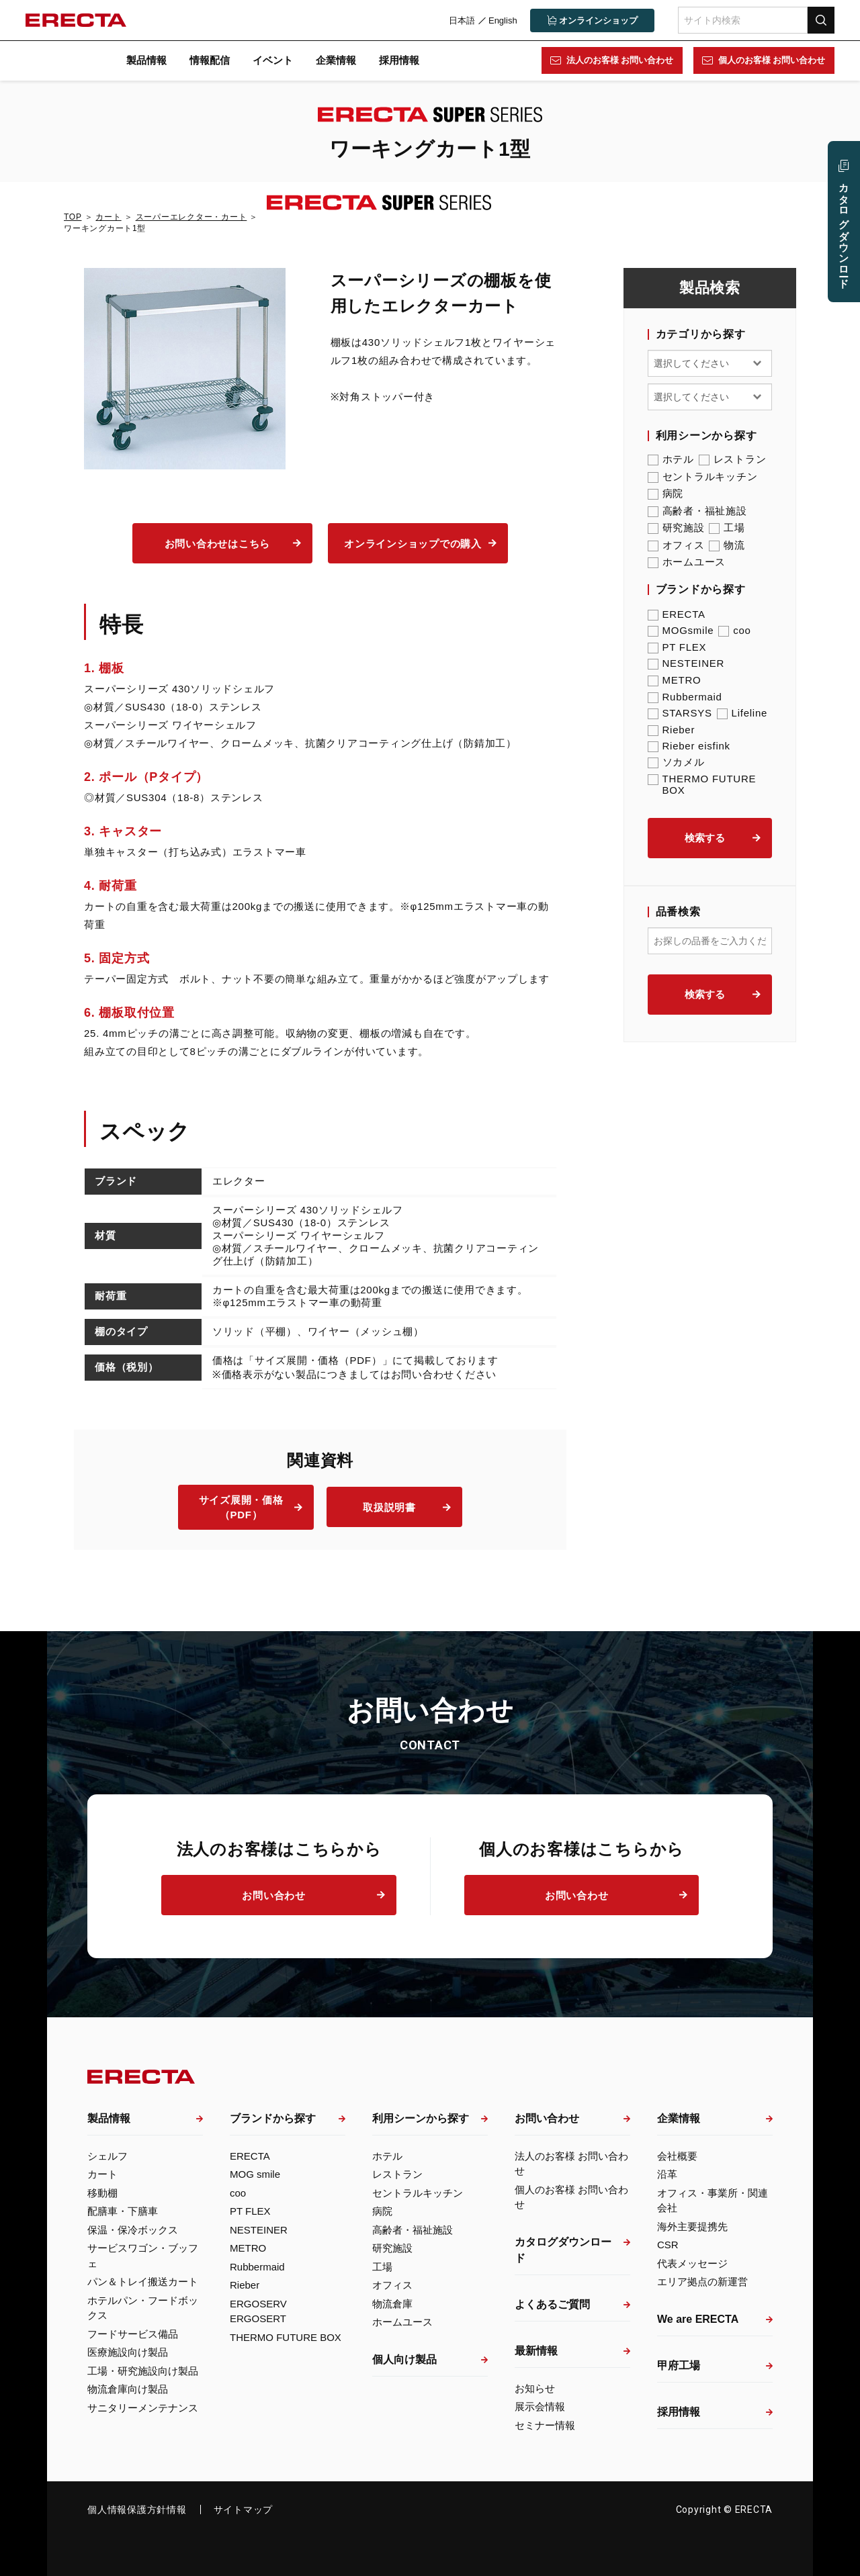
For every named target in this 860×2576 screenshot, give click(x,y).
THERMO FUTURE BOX (702, 784)
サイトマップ (243, 2509)
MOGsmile (681, 630)
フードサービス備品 (132, 2334)
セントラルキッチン (703, 477)
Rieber (671, 729)
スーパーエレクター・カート (191, 217)
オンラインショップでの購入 (413, 543)
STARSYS (680, 713)
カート (108, 217)
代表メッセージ (692, 2263)
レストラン (733, 459)
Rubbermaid (685, 696)
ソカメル (676, 762)
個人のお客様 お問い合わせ (770, 60)
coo (734, 630)
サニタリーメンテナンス (142, 2407)
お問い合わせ (274, 1895)
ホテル (671, 459)
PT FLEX (677, 647)
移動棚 (102, 2193)
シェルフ (107, 2156)
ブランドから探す (273, 2118)
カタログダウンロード (563, 2250)
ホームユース (687, 562)
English (501, 20)
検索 (819, 20)
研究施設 (676, 528)
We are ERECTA (697, 2319)
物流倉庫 (392, 2303)
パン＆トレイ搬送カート (142, 2281)
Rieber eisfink (689, 745)
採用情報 (399, 60)
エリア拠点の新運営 (702, 2281)
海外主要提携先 (692, 2226)
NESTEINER (686, 663)
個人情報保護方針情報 (137, 2509)
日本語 (460, 20)
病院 (666, 494)
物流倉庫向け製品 (127, 2389)
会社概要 (677, 2156)
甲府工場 (678, 2365)
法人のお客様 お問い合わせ (619, 60)
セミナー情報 (545, 2425)
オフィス (676, 545)
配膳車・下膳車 (122, 2211)
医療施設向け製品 (127, 2352)
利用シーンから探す (420, 2118)
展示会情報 (540, 2406)
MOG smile (255, 2174)
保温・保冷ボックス (132, 2230)
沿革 (667, 2174)
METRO (674, 680)
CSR (668, 2244)
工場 (727, 528)
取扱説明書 (389, 1507)
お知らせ (535, 2388)
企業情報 (336, 60)
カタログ (844, 230)
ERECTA (676, 614)
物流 (727, 545)
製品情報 (146, 60)
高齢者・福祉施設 (697, 511)
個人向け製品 (404, 2359)
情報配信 (209, 60)
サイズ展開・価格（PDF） (241, 1507)
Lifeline (742, 713)
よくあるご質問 (552, 2304)
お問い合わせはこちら (218, 543)
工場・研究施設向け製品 (142, 2371)
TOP (72, 217)
